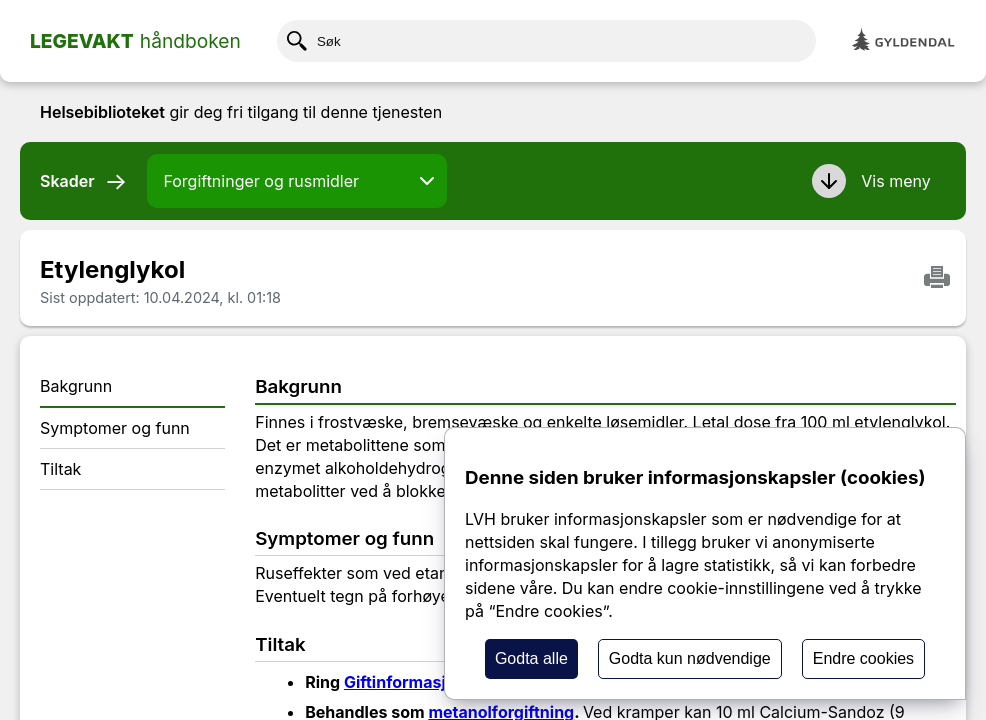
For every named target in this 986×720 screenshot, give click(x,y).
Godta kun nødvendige (690, 658)
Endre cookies (863, 658)
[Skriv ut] (937, 278)
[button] (874, 181)
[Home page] (135, 41)
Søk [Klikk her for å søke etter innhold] (314, 41)
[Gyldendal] (904, 41)
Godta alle (531, 658)
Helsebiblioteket (102, 112)
